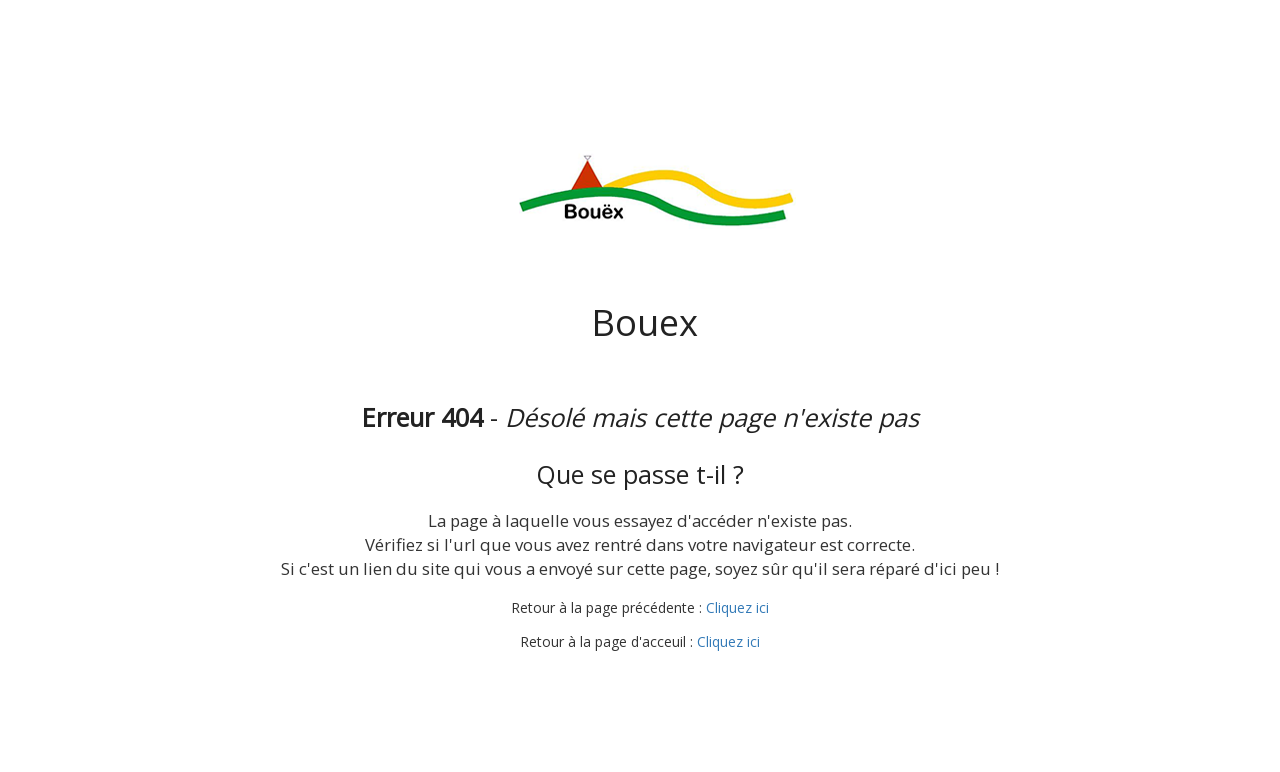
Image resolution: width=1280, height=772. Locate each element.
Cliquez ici (737, 607)
